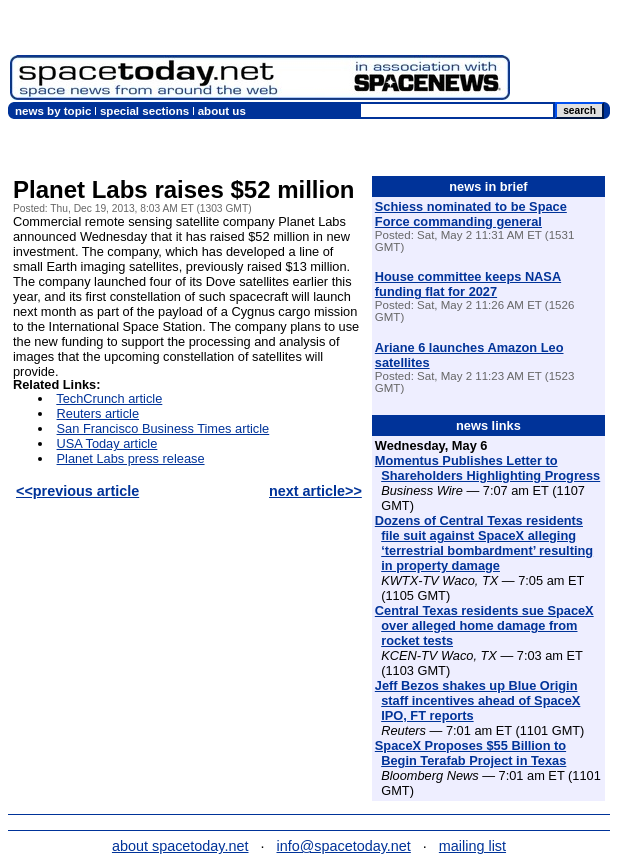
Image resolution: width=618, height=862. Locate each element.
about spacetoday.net (180, 846)
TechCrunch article (109, 398)
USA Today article (107, 443)
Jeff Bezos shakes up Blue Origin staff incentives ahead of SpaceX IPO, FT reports (478, 700)
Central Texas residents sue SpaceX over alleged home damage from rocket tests (484, 625)
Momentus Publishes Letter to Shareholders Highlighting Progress (487, 468)
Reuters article (98, 413)
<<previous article (77, 491)
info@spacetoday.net (344, 846)
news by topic (53, 111)
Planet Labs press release (131, 458)
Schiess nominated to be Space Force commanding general (471, 214)
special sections (144, 111)
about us (222, 111)
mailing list (472, 846)
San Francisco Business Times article (163, 428)
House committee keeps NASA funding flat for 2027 (468, 284)
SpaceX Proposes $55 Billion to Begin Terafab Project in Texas (471, 753)
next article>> (315, 491)
